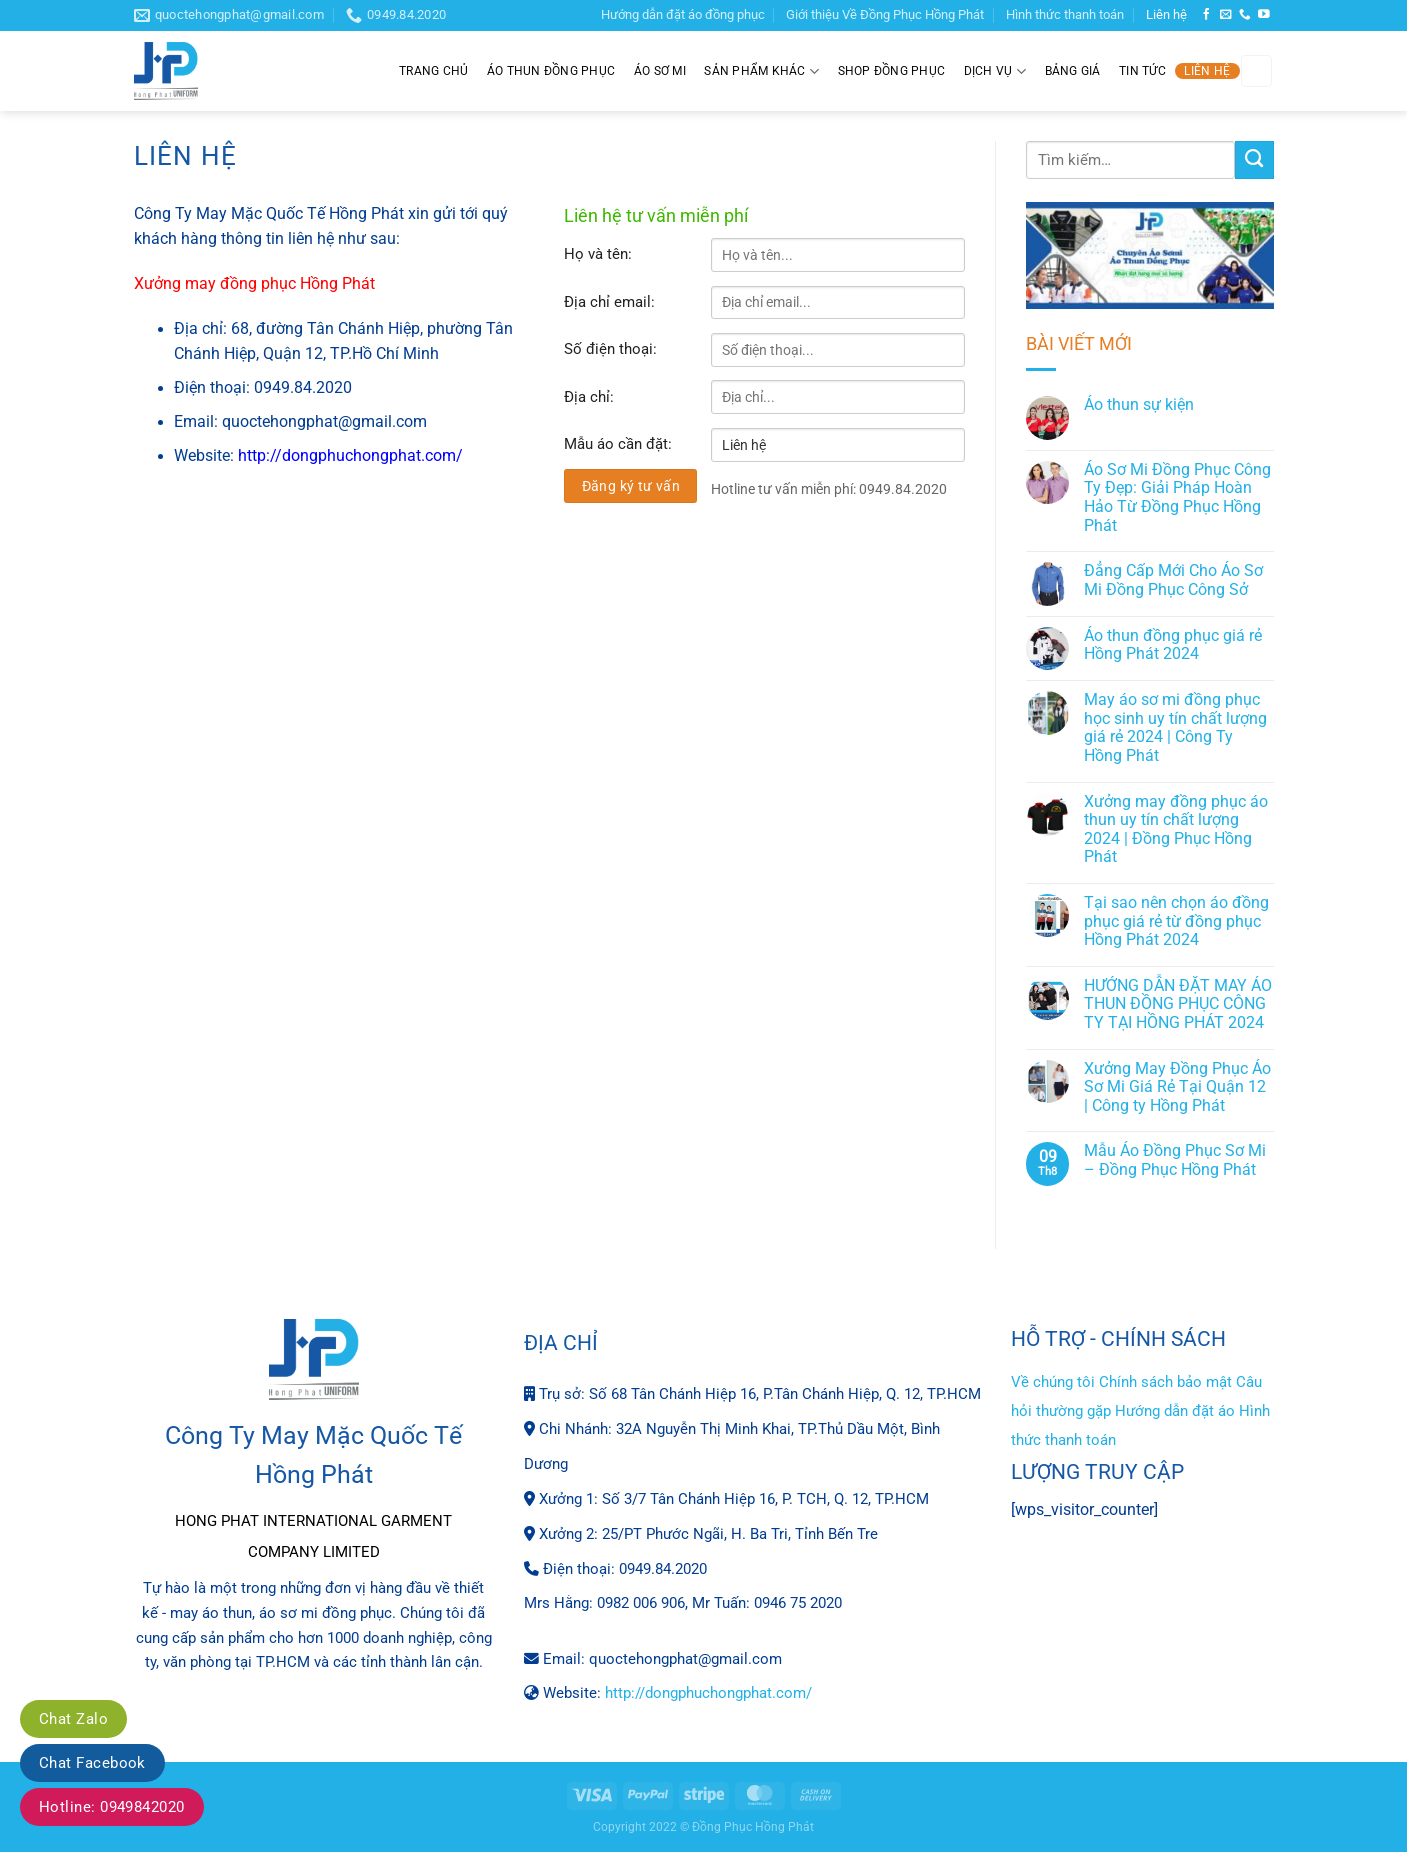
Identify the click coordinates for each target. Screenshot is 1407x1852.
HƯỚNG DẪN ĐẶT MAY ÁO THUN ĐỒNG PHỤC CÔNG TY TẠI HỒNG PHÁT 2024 (1178, 1004)
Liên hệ (1166, 14)
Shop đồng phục (891, 70)
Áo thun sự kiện (1139, 405)
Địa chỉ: (589, 397)
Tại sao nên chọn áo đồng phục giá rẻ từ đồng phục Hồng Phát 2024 (1176, 921)
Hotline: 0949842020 (112, 1807)
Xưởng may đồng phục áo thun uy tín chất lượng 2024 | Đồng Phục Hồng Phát (1176, 830)
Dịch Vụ (995, 71)
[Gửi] (1254, 160)
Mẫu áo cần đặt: (618, 444)
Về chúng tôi (1053, 1382)
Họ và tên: (598, 254)
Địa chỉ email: (609, 302)
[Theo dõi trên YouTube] (1264, 14)
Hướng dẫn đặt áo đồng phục (683, 14)
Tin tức (1142, 70)
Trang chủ (433, 70)
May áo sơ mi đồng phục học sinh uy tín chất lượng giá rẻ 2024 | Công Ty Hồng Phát (1175, 728)
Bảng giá (1073, 70)
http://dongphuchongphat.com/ (350, 456)
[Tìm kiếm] (1256, 71)
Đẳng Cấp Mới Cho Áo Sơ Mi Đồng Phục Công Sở (1173, 580)
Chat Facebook (92, 1763)
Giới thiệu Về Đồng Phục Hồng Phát (885, 14)
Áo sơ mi (660, 70)
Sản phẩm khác (761, 71)
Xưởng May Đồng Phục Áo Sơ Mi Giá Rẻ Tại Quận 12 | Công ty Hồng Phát (1177, 1087)
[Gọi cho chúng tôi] (1245, 14)
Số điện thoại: (610, 349)
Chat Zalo (73, 1719)
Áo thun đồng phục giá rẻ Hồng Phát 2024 (1173, 645)
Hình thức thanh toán (1065, 14)
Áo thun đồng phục (551, 70)
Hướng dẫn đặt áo (1175, 1411)
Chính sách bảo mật (1165, 1382)
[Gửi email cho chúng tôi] (1226, 14)
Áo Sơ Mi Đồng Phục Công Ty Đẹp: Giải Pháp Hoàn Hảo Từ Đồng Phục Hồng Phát (1177, 498)
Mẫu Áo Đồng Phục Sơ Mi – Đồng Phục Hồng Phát (1175, 1160)
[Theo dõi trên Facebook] (1207, 14)
